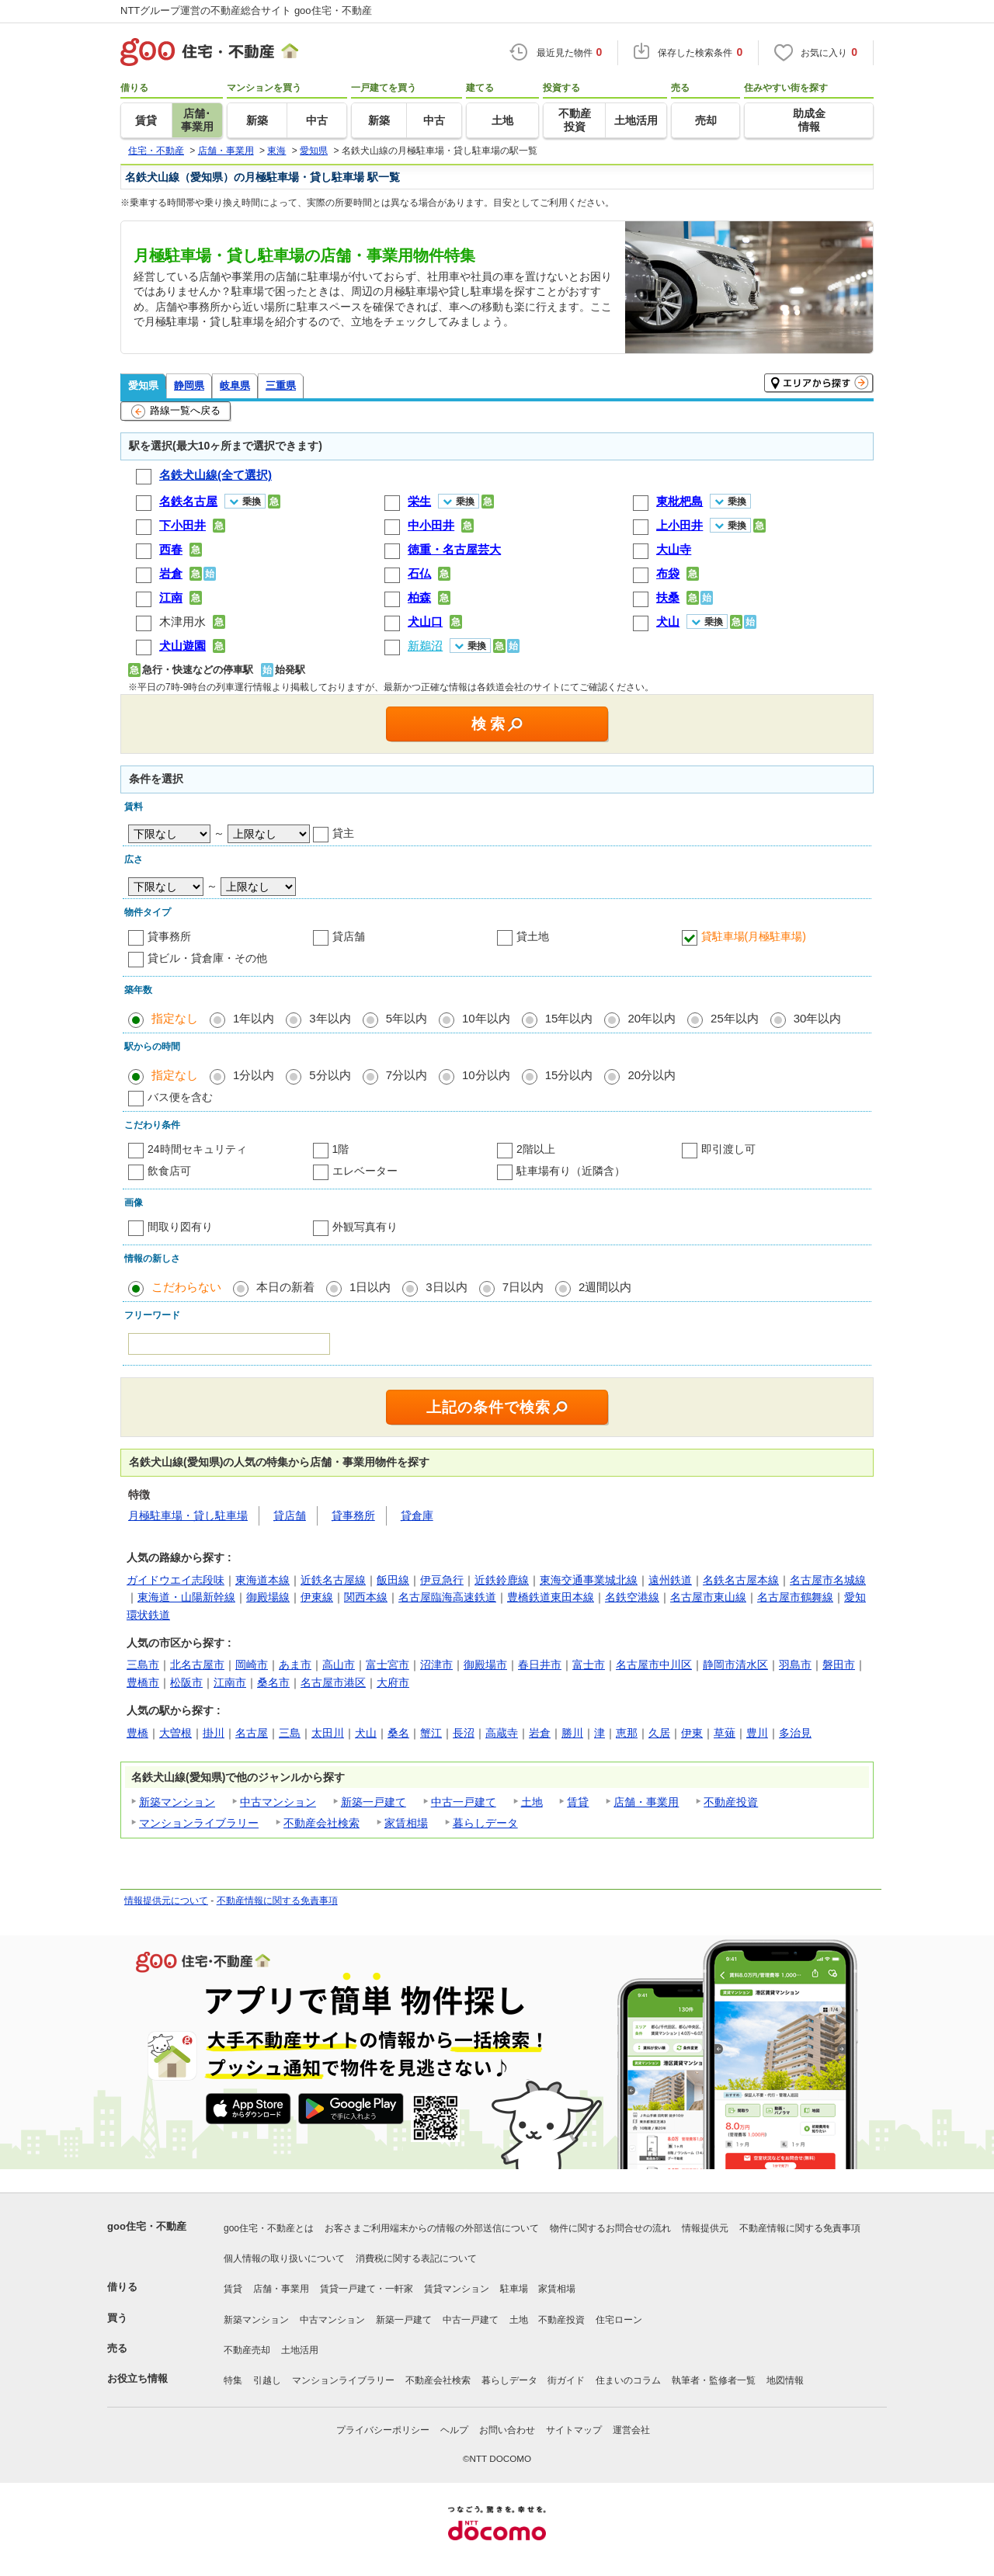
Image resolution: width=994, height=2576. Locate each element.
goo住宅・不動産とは (269, 2228)
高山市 (338, 1664)
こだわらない (186, 1286)
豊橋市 (143, 1682)
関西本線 (366, 1597)
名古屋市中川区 (654, 1664)
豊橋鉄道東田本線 (550, 1597)
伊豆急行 (442, 1580)
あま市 (295, 1664)
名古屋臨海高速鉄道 (447, 1597)
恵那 (627, 1733)
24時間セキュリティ (197, 1149)
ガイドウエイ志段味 (175, 1580)
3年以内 (329, 1018)
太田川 (327, 1733)
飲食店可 (169, 1171)
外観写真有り (365, 1226)
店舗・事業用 (646, 1802)
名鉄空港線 (632, 1597)
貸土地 (532, 936)
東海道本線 (262, 1580)
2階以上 (535, 1149)
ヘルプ (454, 2430)
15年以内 (569, 1018)
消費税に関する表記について (416, 2258)
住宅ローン (619, 2319)
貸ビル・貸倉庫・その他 (207, 958)
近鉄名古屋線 (333, 1580)
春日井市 (539, 1664)
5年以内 (406, 1018)
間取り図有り (180, 1226)
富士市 (588, 1664)
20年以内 (651, 1018)
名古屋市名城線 (828, 1580)
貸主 (343, 833)
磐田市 (838, 1664)
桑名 (398, 1733)
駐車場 (514, 2288)
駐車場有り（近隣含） (570, 1171)
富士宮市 (387, 1664)
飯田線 (393, 1580)
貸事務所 (169, 936)
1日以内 (370, 1286)
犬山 (366, 1733)
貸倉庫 (417, 1515)
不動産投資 (731, 1802)
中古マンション (278, 1802)
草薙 (724, 1733)
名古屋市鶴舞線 (795, 1597)
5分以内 (329, 1074)
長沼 (463, 1733)
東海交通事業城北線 (589, 1580)
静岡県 (189, 385)
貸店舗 (348, 936)
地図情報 (785, 2380)
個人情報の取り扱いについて (284, 2258)
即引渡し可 (728, 1149)
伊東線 (317, 1597)
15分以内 (569, 1074)
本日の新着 (285, 1286)
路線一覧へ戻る (176, 411)
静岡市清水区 (735, 1664)
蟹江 (431, 1733)
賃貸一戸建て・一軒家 (366, 2288)
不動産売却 (247, 2350)
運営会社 (631, 2430)
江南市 (230, 1682)
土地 (532, 1802)
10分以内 (486, 1074)
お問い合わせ (507, 2430)
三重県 (281, 385)
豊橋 (137, 1733)
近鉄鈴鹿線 (501, 1580)
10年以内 (486, 1018)
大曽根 (175, 1733)
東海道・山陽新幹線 (186, 1597)
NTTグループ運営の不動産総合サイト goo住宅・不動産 (246, 10)
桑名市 (273, 1682)
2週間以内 (605, 1286)
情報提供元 (705, 2228)
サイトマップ (574, 2430)
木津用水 (182, 621)
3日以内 (446, 1286)
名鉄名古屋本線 (741, 1580)
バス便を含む (180, 1097)
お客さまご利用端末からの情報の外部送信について (432, 2228)
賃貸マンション (456, 2288)
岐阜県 (235, 385)
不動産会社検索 (321, 1823)
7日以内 (523, 1286)
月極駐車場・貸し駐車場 (188, 1515)
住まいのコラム (628, 2380)
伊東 (692, 1733)
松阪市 (186, 1682)
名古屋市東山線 (708, 1597)
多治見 (795, 1733)
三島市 (143, 1664)
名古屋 (251, 1733)
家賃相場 (406, 1823)
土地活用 (299, 2350)
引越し (267, 2380)
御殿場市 (485, 1664)
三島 (290, 1733)
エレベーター (365, 1171)
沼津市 (436, 1664)
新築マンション (177, 1802)
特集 (233, 2380)
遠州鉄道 (670, 1580)
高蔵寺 (501, 1733)
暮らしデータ (485, 1823)
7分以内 (406, 1074)
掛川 (213, 1733)
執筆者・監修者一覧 (714, 2380)
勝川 (572, 1733)
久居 (659, 1733)
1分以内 (253, 1074)
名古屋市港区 (333, 1682)
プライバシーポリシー (382, 2430)
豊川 (757, 1733)
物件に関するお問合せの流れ (610, 2228)
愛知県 (143, 385)
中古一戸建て (463, 1802)
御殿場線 (268, 1597)
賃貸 (578, 1802)
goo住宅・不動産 (146, 2226)
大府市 (393, 1682)
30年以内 (818, 1018)
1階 (340, 1149)
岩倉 (540, 1733)
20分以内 (651, 1074)
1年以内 (253, 1018)
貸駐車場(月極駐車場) (753, 936)
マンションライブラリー (199, 1823)
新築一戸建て (373, 1802)
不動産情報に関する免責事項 (277, 1900)
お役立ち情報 (137, 2378)
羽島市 (795, 1664)
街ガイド (566, 2380)
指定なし (174, 1018)
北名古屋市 (197, 1664)
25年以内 (735, 1018)
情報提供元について (166, 1900)
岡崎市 (251, 1664)
